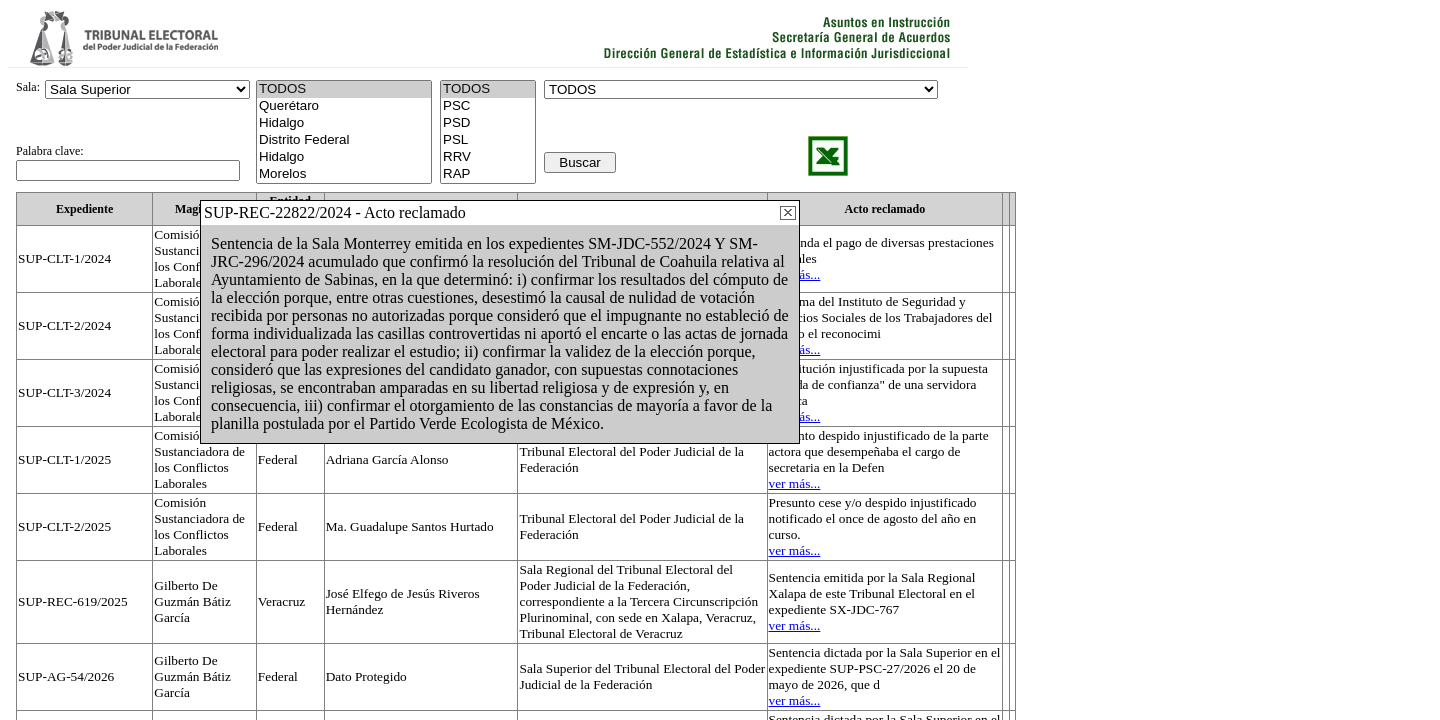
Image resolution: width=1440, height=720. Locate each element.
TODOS (488, 89)
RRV (488, 157)
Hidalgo (344, 123)
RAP (488, 174)
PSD (488, 123)
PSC (488, 106)
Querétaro (344, 106)
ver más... (795, 483)
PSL (488, 140)
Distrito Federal (344, 140)
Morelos (344, 174)
